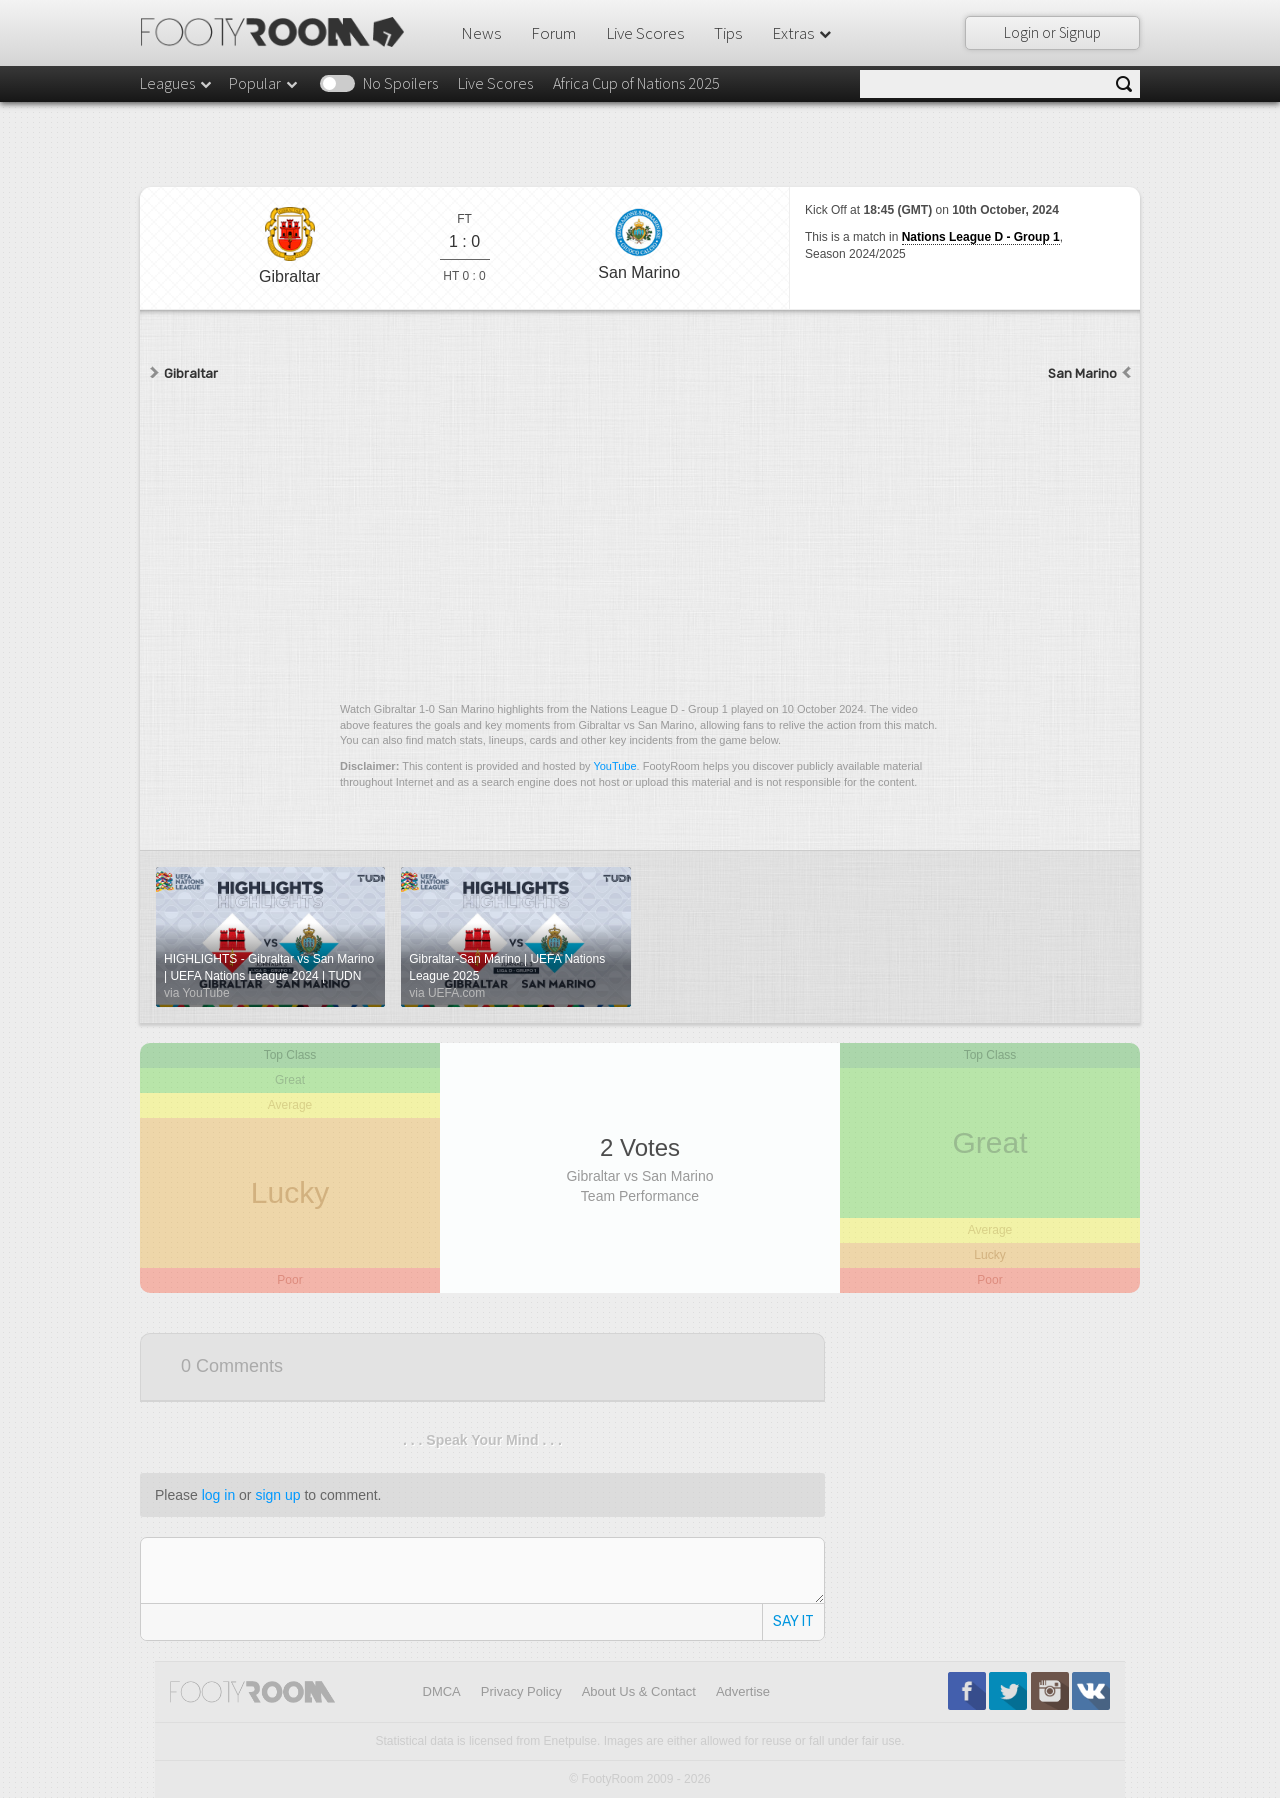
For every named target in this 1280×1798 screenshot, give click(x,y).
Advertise (743, 1691)
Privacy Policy (521, 1691)
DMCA (442, 1691)
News (481, 33)
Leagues (177, 83)
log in (218, 1495)
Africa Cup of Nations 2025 (636, 83)
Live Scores (645, 33)
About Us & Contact (639, 1691)
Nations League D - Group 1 (981, 237)
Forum (553, 33)
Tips (728, 33)
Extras (803, 33)
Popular (264, 83)
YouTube (614, 766)
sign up (277, 1495)
